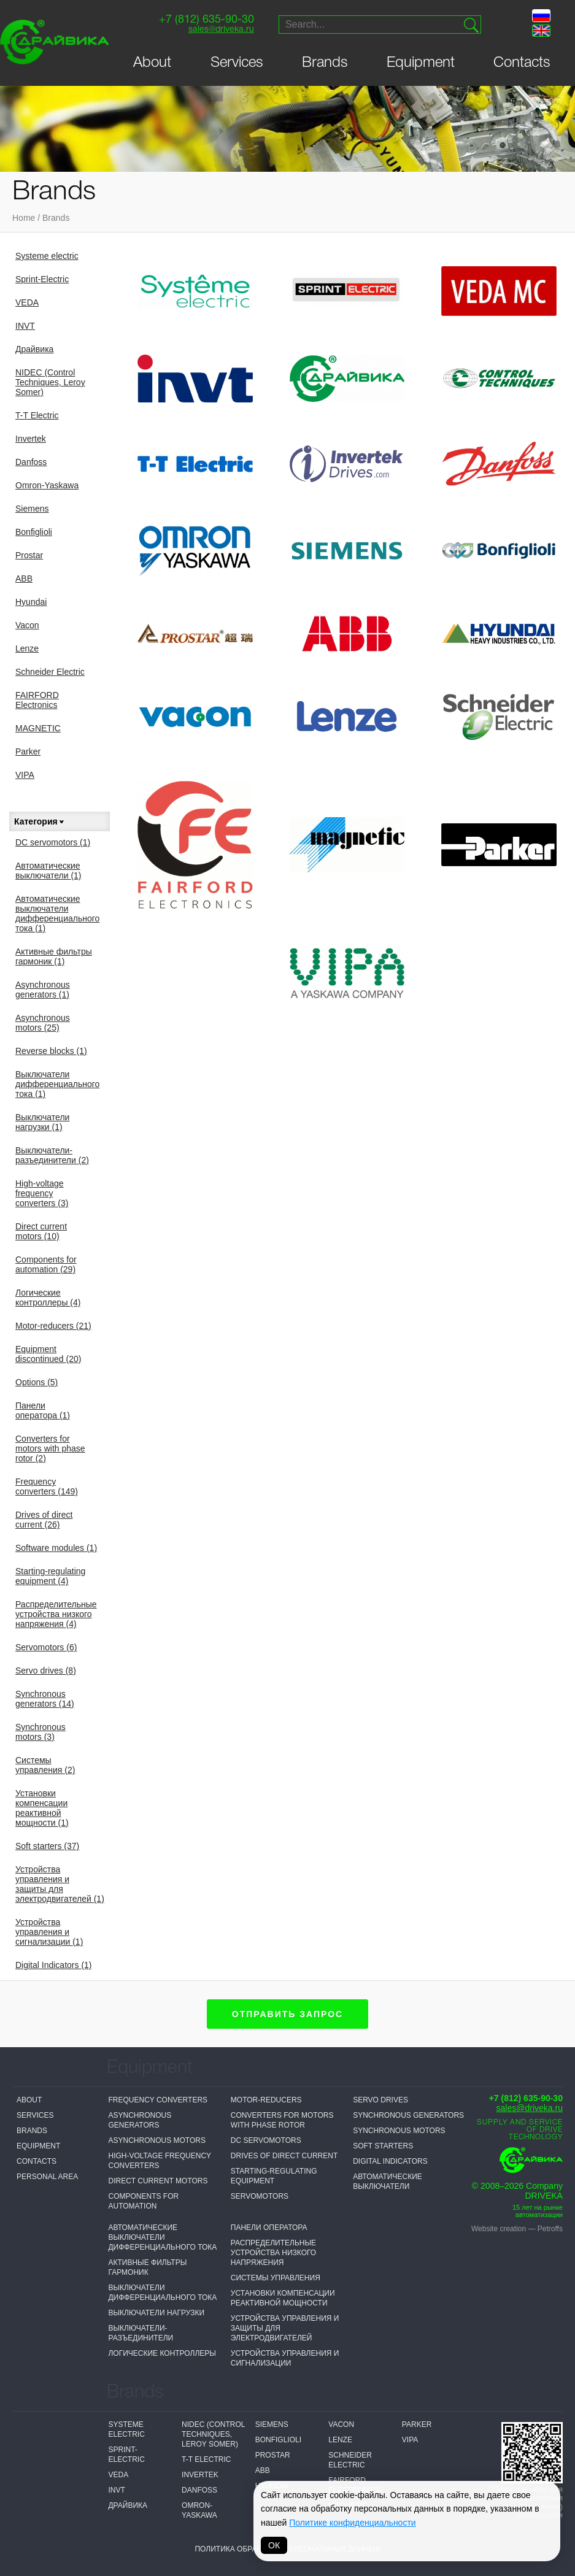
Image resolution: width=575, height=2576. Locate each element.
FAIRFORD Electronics (37, 700)
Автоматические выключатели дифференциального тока (57, 913)
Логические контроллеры (47, 1297)
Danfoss (31, 462)
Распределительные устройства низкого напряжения (56, 1614)
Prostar (29, 555)
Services (236, 63)
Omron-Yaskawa (47, 485)
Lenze (27, 648)
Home (23, 218)
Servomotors (46, 1647)
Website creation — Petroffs (517, 2228)
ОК (274, 2545)
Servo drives (45, 1670)
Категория (39, 821)
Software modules (56, 1548)
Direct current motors (41, 1231)
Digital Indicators (53, 1965)
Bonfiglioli (33, 532)
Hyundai (31, 602)
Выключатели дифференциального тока (57, 1084)
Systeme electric (47, 256)
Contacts (521, 63)
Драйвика (34, 349)
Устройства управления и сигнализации (49, 1932)
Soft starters (47, 1846)
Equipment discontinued (48, 1354)
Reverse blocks (51, 1051)
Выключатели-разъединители (52, 1155)
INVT (25, 326)
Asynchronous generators (42, 989)
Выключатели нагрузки (42, 1122)
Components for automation (46, 1264)
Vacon (27, 625)
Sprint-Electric (42, 279)
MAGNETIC (38, 728)
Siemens (31, 508)
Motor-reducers (53, 1326)
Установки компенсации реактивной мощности (42, 1808)
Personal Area (47, 2176)
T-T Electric (37, 415)
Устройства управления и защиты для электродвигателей (59, 1884)
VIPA (24, 775)
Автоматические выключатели (48, 870)
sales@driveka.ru (221, 30)
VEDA (27, 302)
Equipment (421, 63)
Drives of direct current (43, 1519)
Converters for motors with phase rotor (50, 1448)
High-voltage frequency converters (41, 1193)
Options (36, 1382)
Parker (28, 751)
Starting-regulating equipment (50, 1576)
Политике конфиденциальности (352, 2523)
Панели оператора (42, 1410)
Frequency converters (46, 1486)
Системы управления (45, 1765)
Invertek (30, 439)
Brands (325, 63)
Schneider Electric (50, 672)
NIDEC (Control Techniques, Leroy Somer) (50, 382)
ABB (24, 578)
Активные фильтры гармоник (53, 956)
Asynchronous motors (42, 1022)
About (152, 63)
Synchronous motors (40, 1732)
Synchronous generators (44, 1699)
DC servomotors (52, 842)
